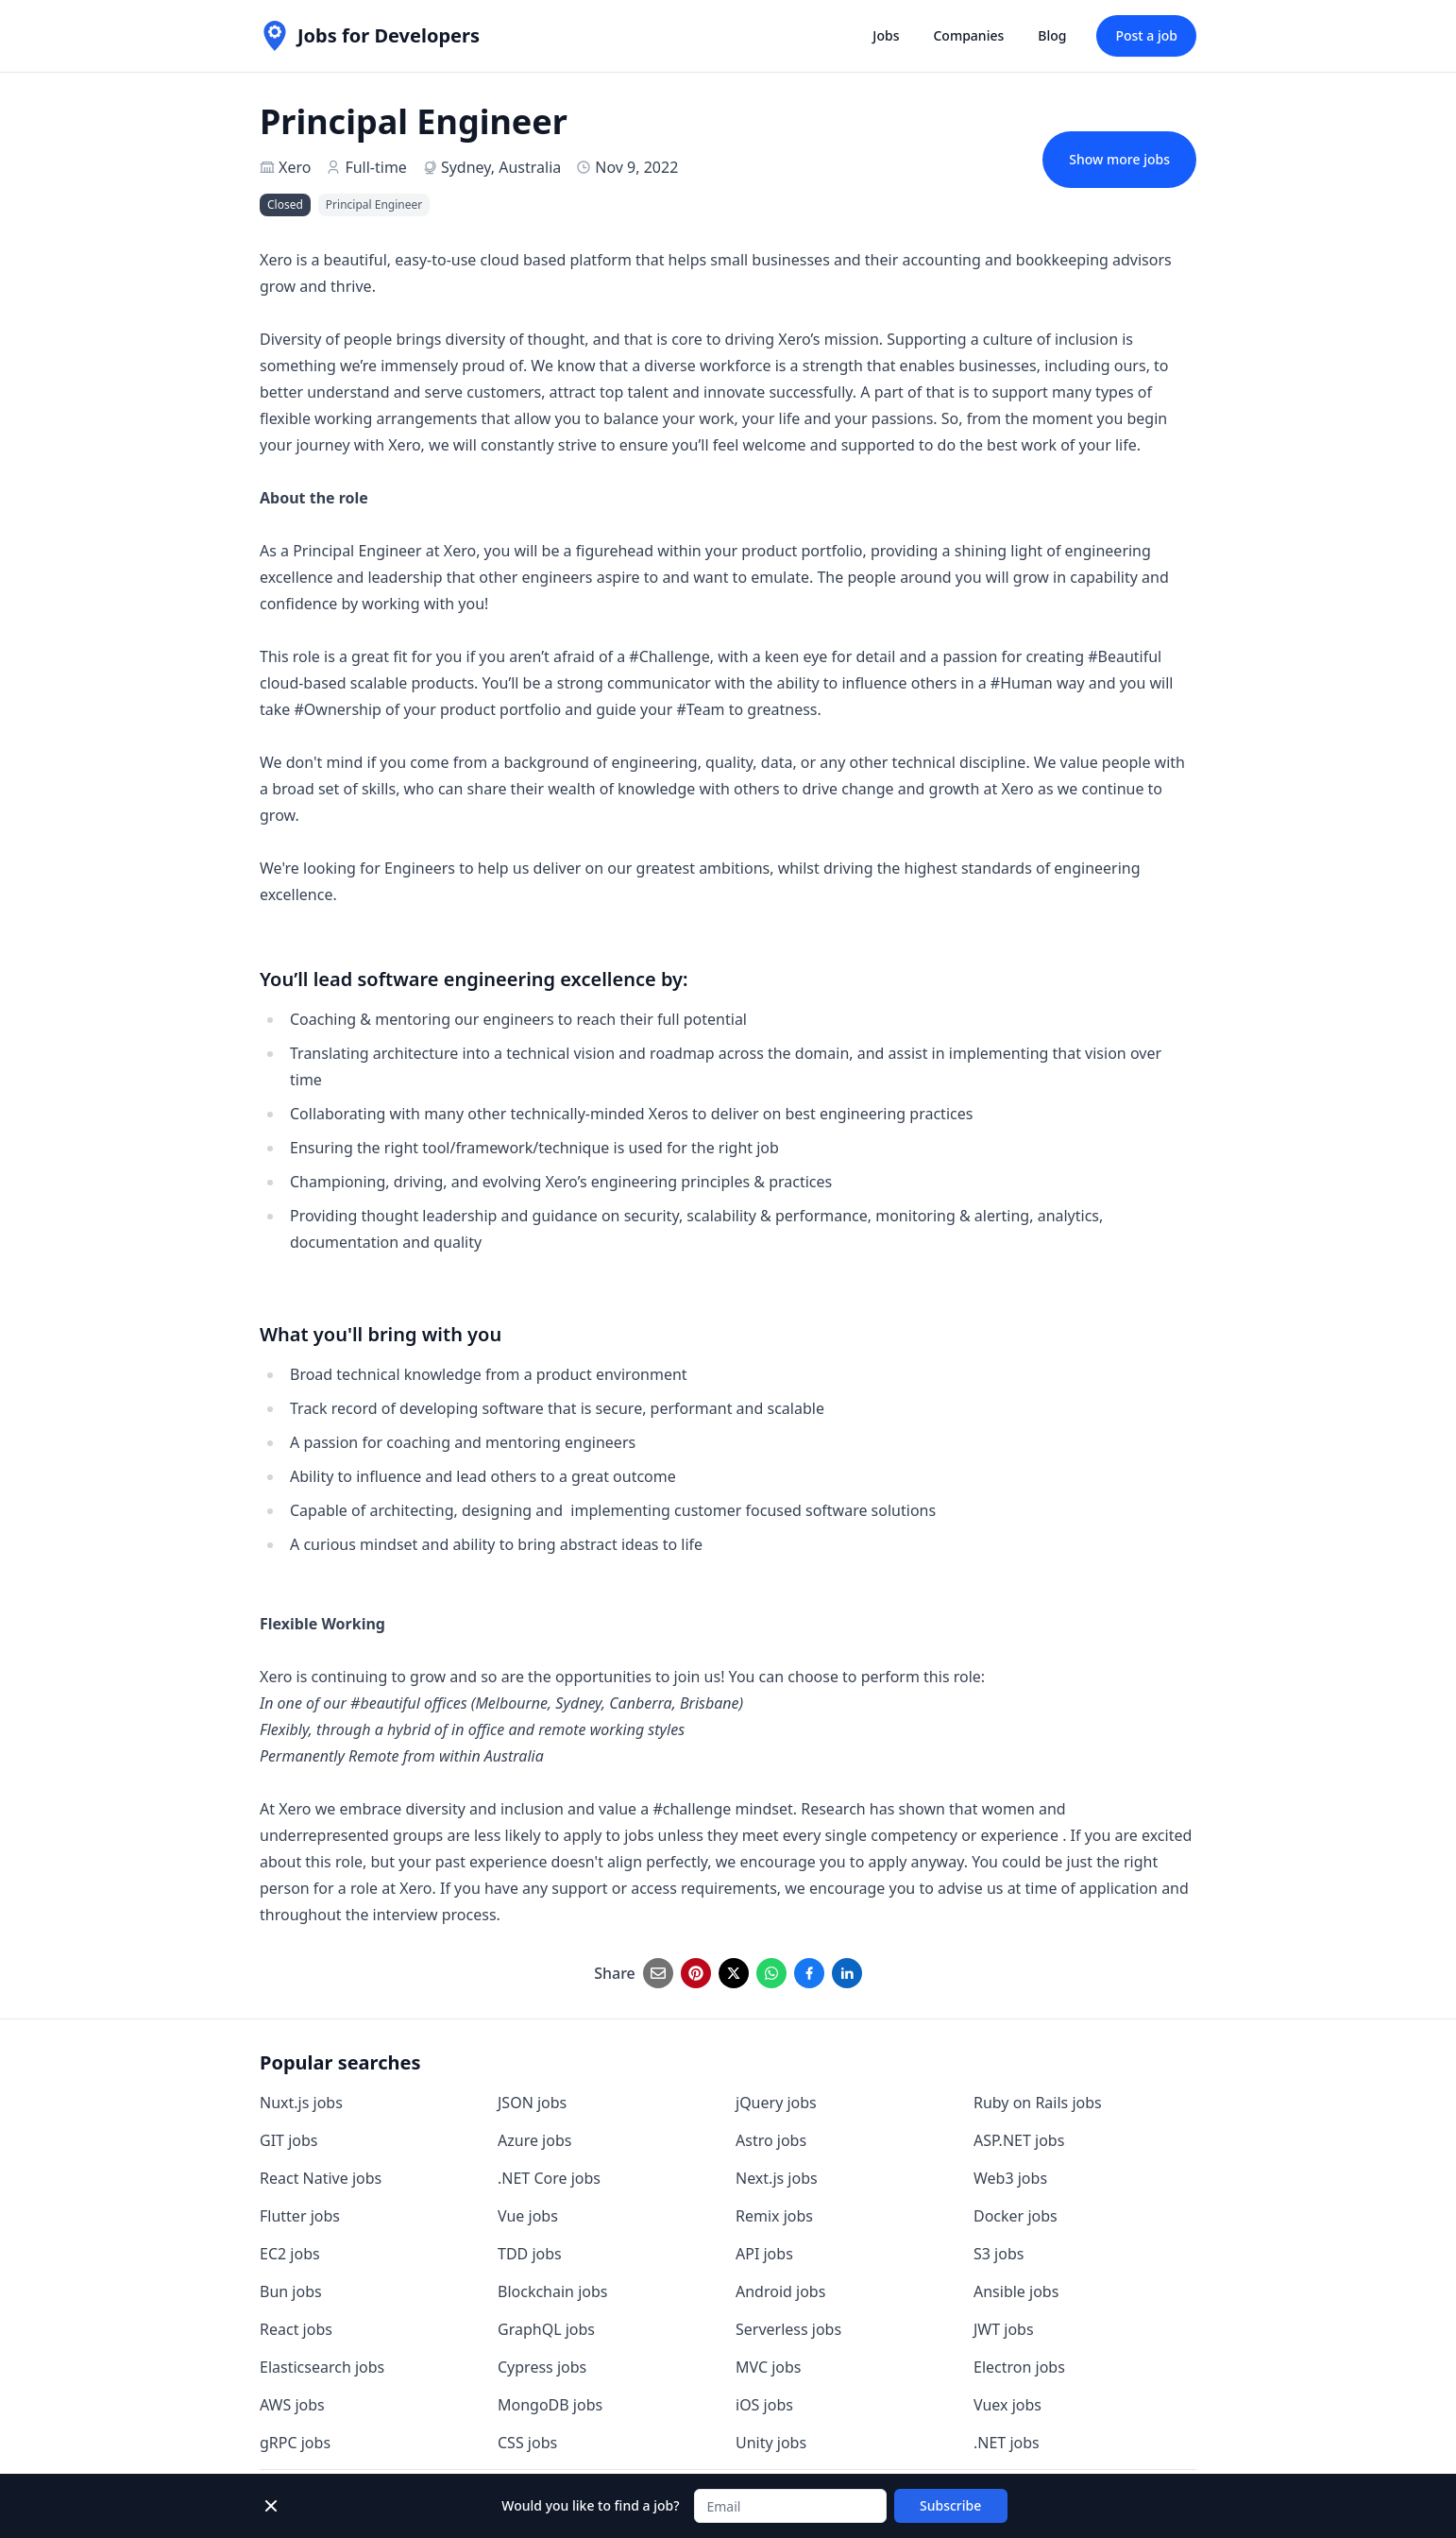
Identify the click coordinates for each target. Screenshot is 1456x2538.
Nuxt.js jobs (301, 2102)
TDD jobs (530, 2253)
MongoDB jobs (550, 2404)
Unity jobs (771, 2442)
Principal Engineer (374, 204)
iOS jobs (764, 2404)
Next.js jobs (777, 2178)
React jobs (296, 2329)
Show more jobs (1119, 159)
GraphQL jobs (546, 2329)
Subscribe (950, 2505)
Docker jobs (1015, 2216)
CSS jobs (527, 2442)
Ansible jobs (1015, 2291)
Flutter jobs (300, 2216)
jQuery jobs (776, 2102)
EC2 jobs (290, 2253)
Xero (295, 167)
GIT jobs (288, 2140)
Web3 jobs (1010, 2178)
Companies (968, 35)
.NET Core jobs (549, 2178)
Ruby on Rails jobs (1037, 2102)
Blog (1052, 35)
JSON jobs (532, 2102)
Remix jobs (774, 2216)
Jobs (885, 35)
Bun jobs (291, 2291)
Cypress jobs (542, 2367)
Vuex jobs (1007, 2404)
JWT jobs (1003, 2329)
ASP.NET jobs (1018, 2140)
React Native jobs (320, 2178)
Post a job (1146, 35)
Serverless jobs (788, 2329)
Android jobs (780, 2291)
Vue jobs (528, 2216)
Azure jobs (534, 2140)
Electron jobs (1019, 2367)
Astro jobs (771, 2140)
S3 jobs (998, 2253)
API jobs (764, 2253)
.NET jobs (1006, 2442)
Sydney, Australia (501, 167)
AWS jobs (292, 2404)
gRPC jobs (295, 2442)
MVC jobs (769, 2367)
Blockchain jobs (552, 2291)
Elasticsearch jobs (322, 2367)
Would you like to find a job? (590, 2505)
